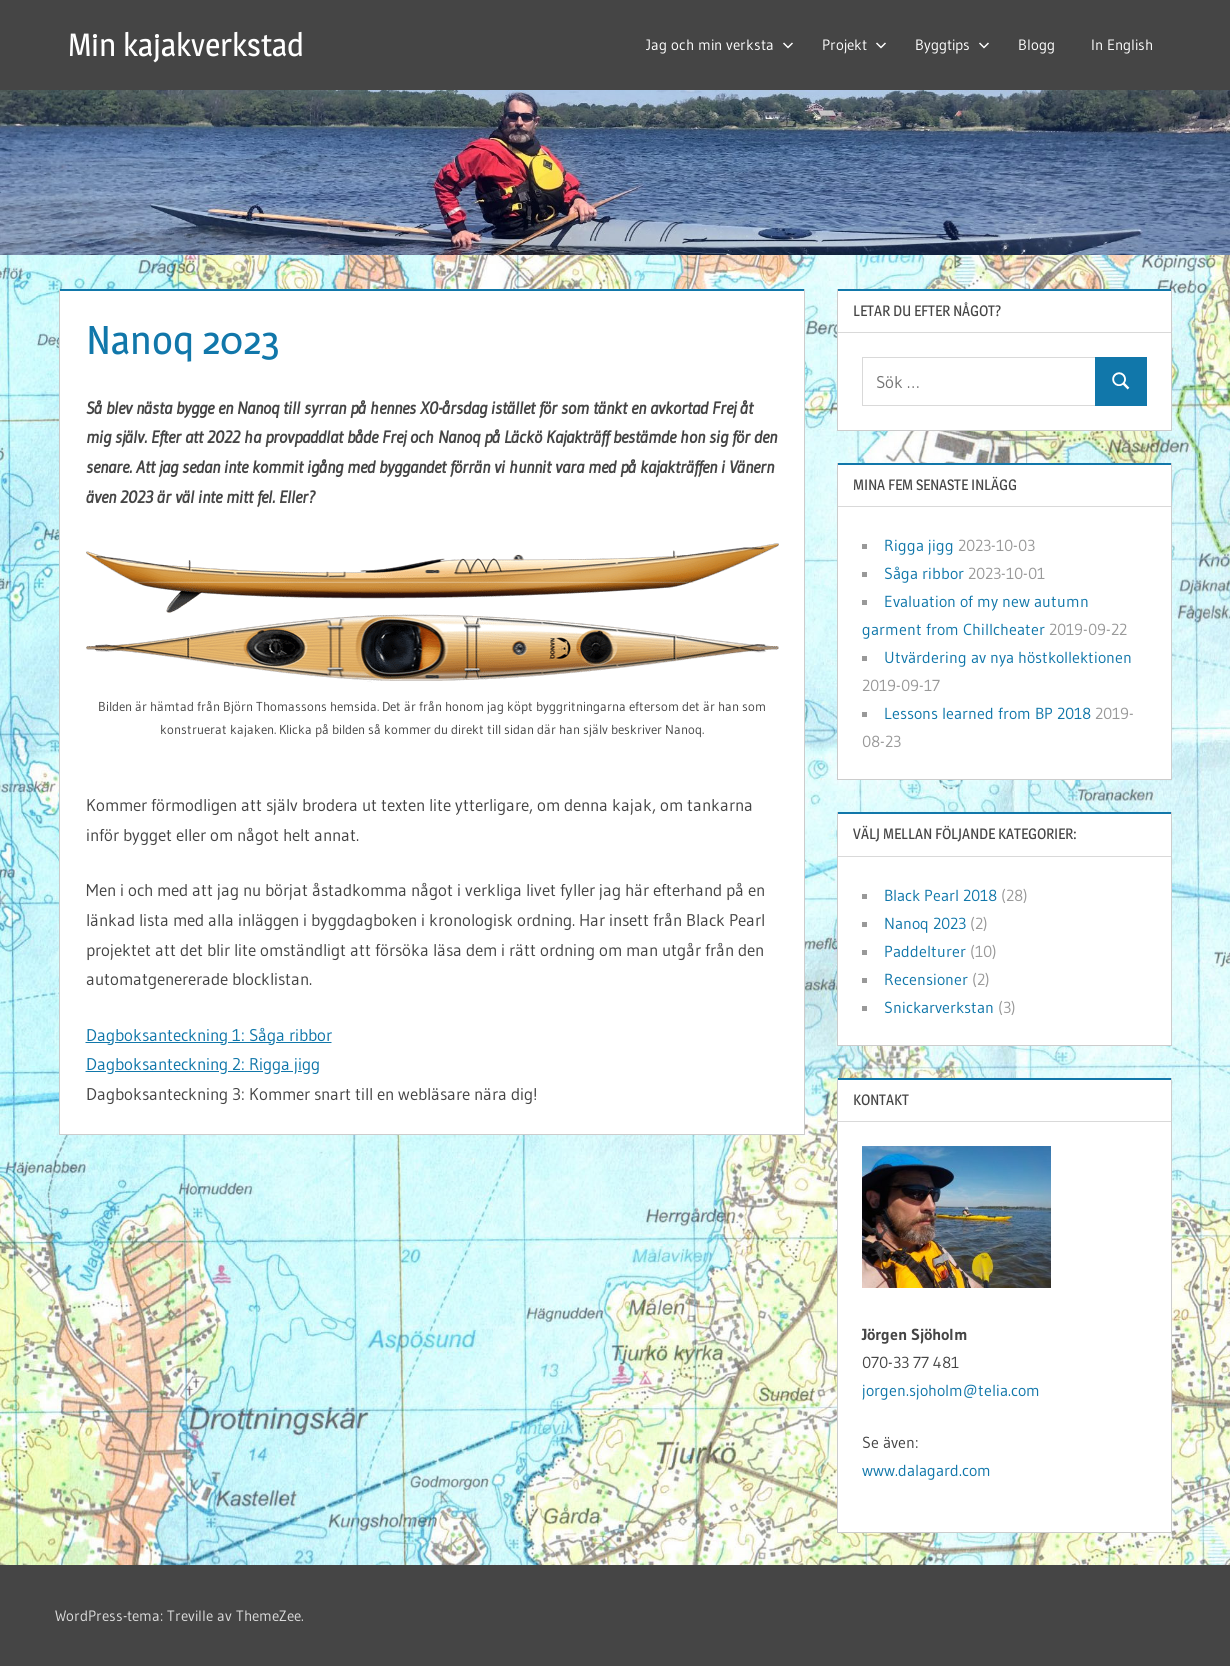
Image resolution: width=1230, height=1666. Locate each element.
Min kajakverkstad (186, 44)
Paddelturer (925, 951)
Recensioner (926, 979)
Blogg (1036, 44)
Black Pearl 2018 (940, 895)
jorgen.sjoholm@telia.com (951, 1390)
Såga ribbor (924, 573)
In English (1122, 44)
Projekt (854, 44)
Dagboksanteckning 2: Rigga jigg (203, 1063)
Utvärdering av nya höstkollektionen (1008, 657)
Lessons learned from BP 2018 (987, 713)
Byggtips (952, 44)
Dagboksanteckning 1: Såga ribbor (209, 1034)
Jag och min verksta (720, 44)
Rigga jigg (919, 545)
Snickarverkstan (939, 1007)
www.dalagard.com (926, 1470)
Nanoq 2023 (925, 923)
